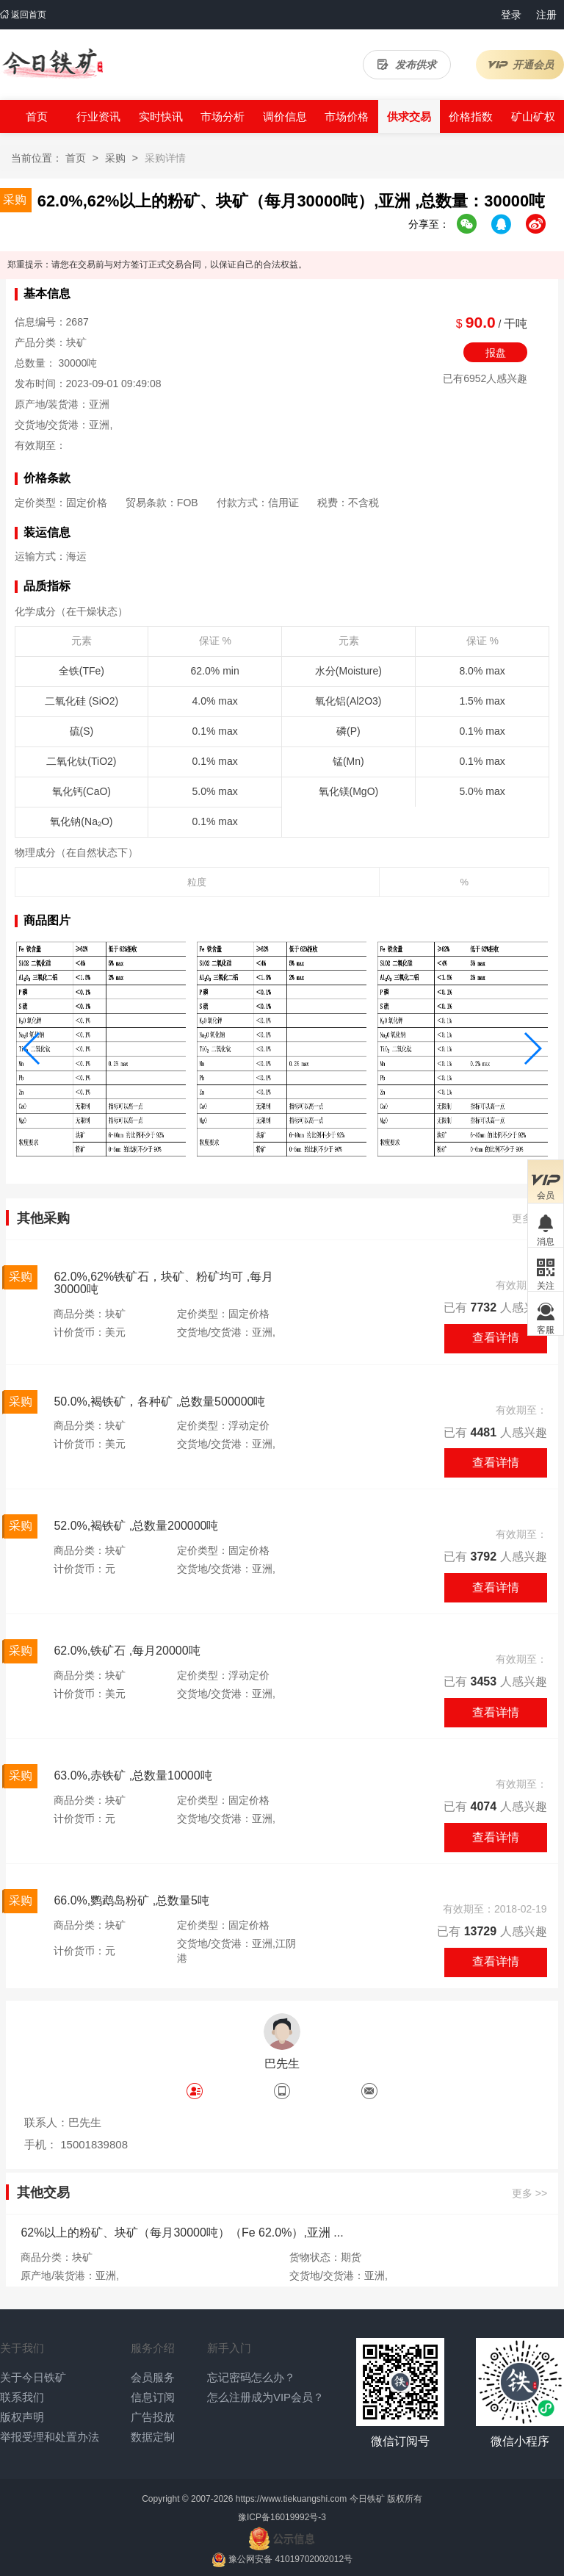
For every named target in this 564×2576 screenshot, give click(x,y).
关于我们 (22, 2348)
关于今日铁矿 (33, 2377)
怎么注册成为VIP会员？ (265, 2397)
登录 (511, 15)
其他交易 (43, 2193)
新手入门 (229, 2348)
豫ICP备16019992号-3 (282, 2517)
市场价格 (347, 116)
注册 (546, 15)
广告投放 (153, 2417)
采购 (115, 158)
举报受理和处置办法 (49, 2437)
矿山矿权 (533, 116)
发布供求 (406, 65)
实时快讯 (161, 116)
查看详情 (495, 1337)
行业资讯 (98, 116)
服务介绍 (153, 2348)
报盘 (495, 353)
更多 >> (529, 2193)
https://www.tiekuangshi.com (291, 2499)
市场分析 (222, 116)
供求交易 (409, 116)
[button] (32, 1048)
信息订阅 (153, 2397)
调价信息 (285, 116)
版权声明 (22, 2417)
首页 (37, 116)
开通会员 (520, 65)
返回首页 (23, 15)
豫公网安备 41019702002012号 (290, 2559)
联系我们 (22, 2397)
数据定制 (153, 2437)
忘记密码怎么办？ (251, 2377)
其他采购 (43, 1219)
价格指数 (471, 116)
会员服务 (153, 2377)
